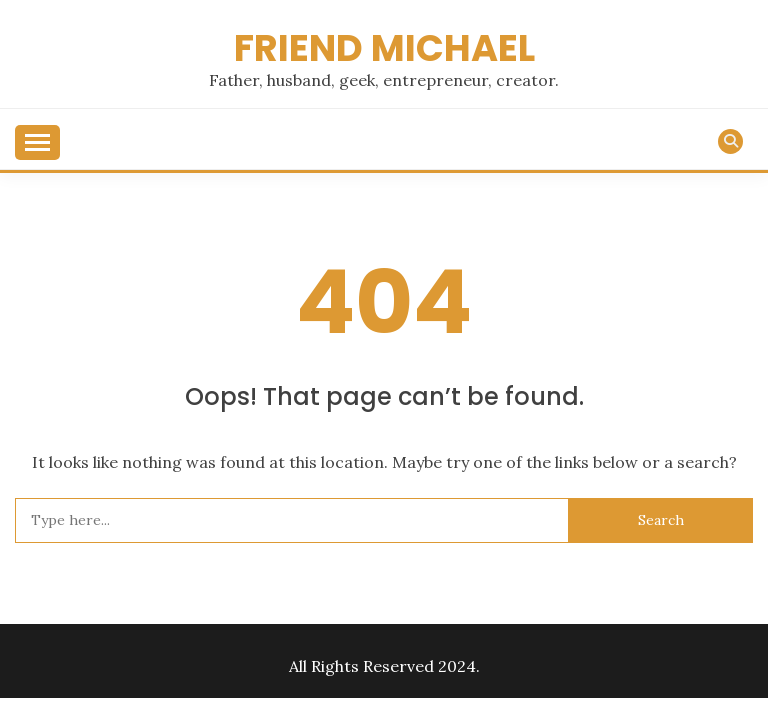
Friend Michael (384, 48)
